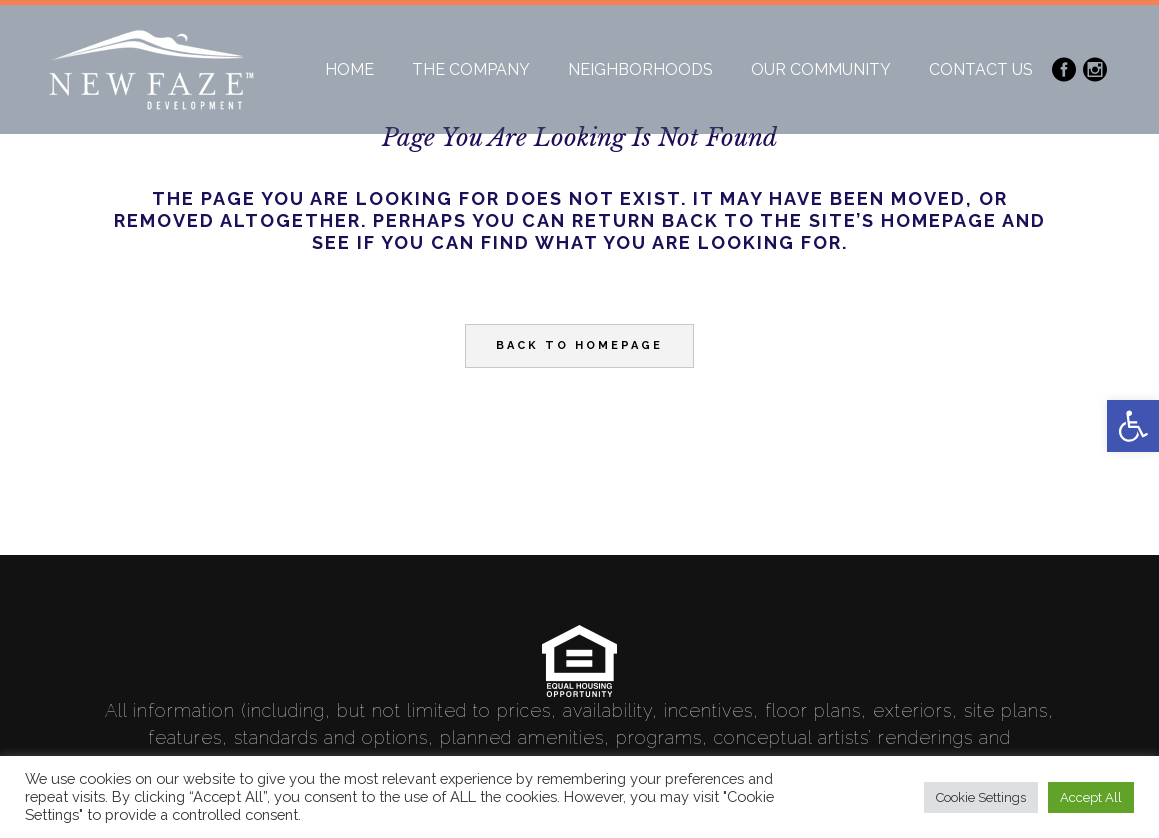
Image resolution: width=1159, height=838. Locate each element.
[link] (1133, 426)
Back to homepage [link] (579, 345)
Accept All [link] (1091, 797)
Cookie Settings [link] (981, 797)
